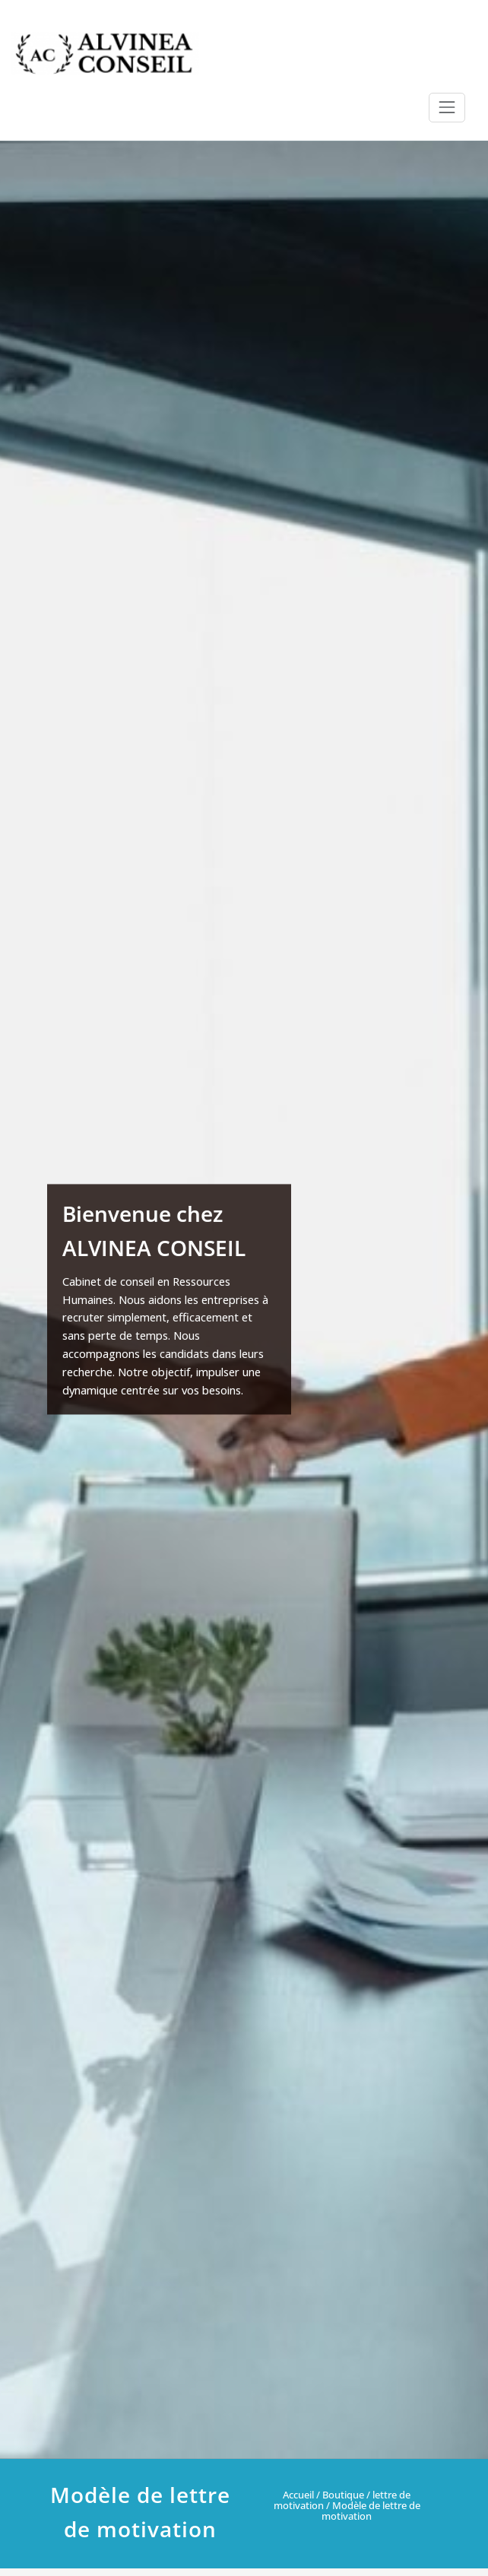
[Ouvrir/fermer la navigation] (447, 107)
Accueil (298, 2494)
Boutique (343, 2494)
